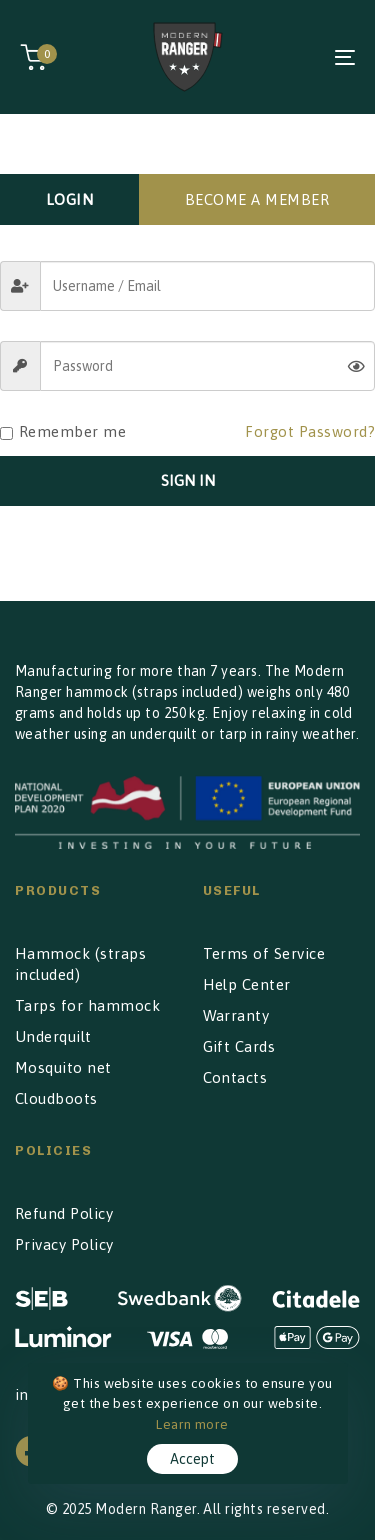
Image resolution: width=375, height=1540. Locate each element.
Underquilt (53, 1036)
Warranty (236, 1015)
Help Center (247, 984)
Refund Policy (64, 1213)
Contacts (235, 1077)
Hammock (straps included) (80, 964)
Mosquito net (63, 1067)
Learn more (192, 1424)
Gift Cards (239, 1046)
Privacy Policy (64, 1244)
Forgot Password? (310, 431)
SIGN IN (188, 480)
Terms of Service (264, 953)
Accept (192, 1459)
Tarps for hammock (87, 1005)
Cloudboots (56, 1098)
